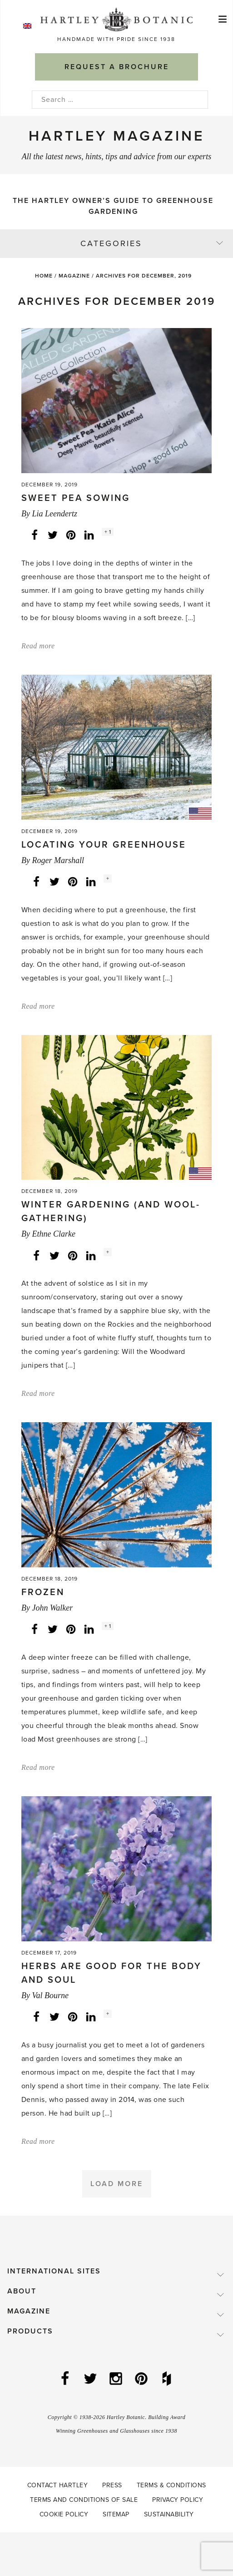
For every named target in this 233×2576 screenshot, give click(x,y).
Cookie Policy (64, 2514)
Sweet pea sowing (75, 498)
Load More (116, 2183)
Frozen (42, 1592)
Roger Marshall (58, 860)
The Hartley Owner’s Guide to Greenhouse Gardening (113, 206)
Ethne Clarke (53, 1233)
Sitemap (116, 2514)
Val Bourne (50, 1995)
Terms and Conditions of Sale (84, 2500)
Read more (38, 646)
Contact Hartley (57, 2485)
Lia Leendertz (54, 513)
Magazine (74, 276)
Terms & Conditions (171, 2485)
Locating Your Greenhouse (103, 844)
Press (112, 2485)
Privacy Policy (177, 2500)
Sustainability (169, 2514)
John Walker (52, 1607)
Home (44, 276)
